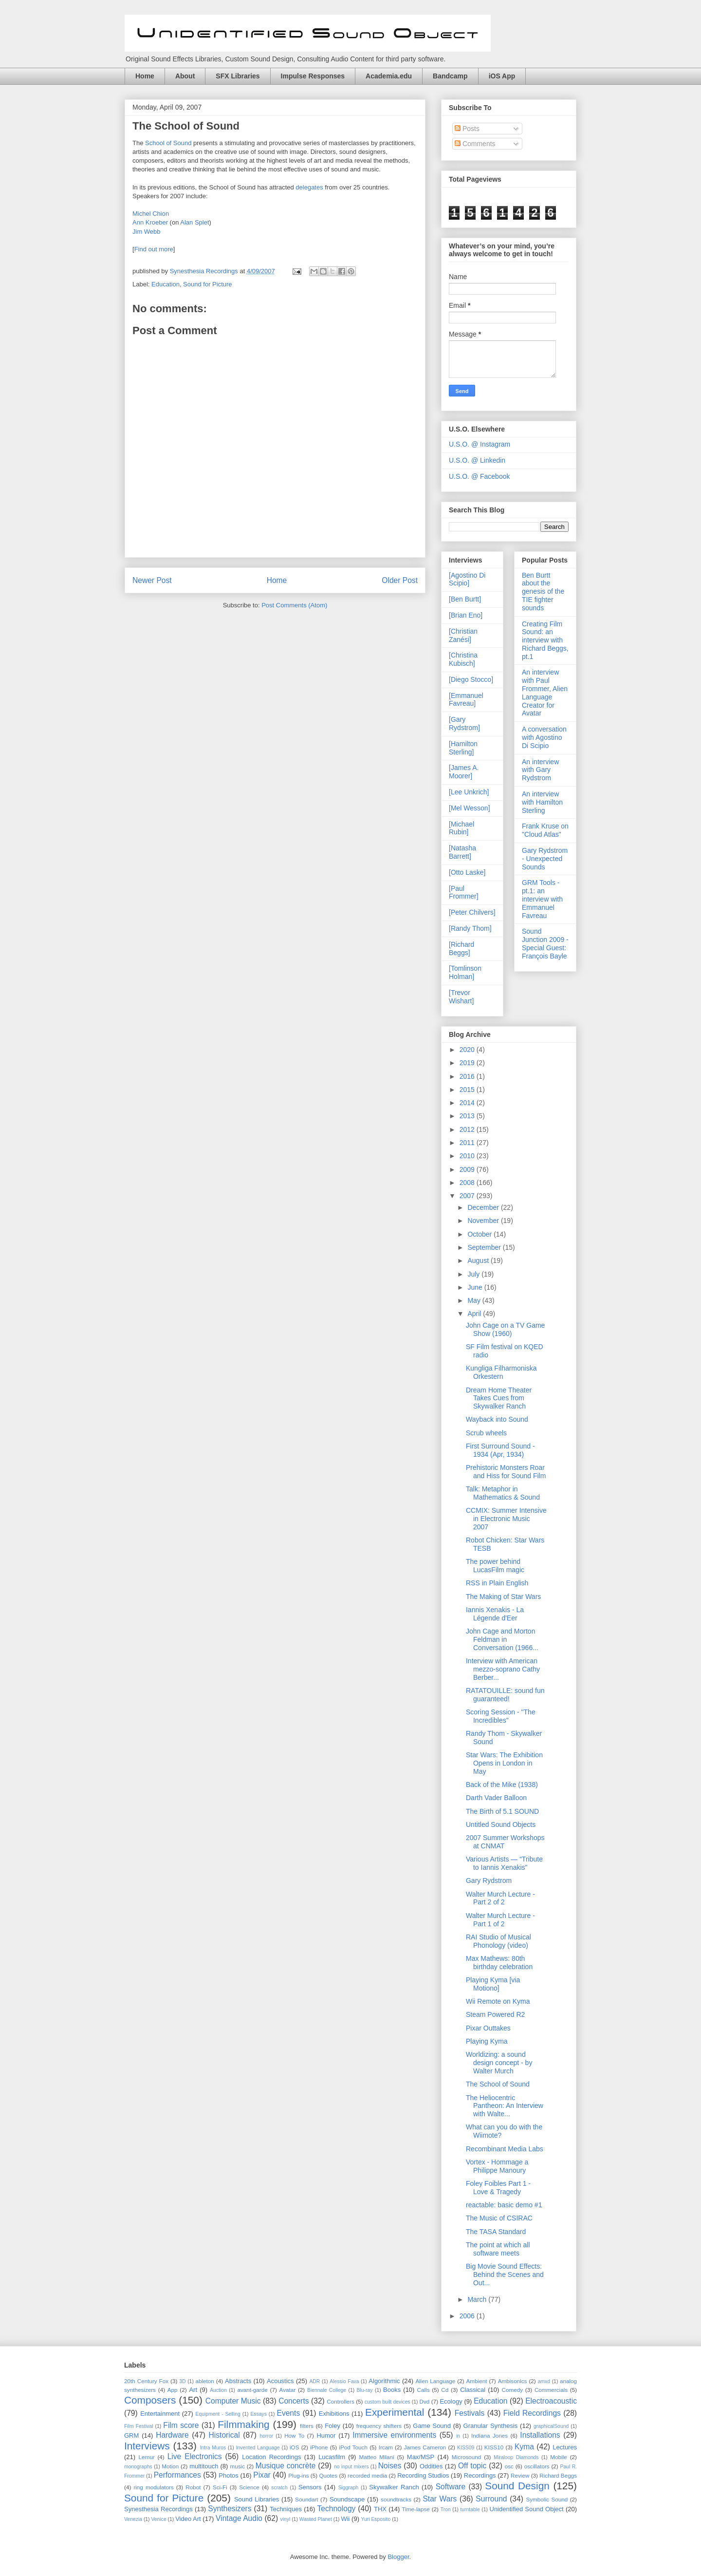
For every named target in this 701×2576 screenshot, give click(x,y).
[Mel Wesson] (469, 808)
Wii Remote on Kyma (498, 2001)
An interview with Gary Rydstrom (540, 770)
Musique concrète (286, 2466)
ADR (314, 2381)
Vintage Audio (239, 2518)
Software (451, 2486)
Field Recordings (532, 2413)
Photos (228, 2475)
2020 (468, 1049)
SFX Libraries (237, 76)
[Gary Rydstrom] (464, 723)
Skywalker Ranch (394, 2487)
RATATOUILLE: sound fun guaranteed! (505, 1695)
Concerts (293, 2401)
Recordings (480, 2475)
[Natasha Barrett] (462, 852)
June (475, 1287)
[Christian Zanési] (463, 635)
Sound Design (517, 2485)
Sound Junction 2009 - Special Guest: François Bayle (545, 943)
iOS (294, 2447)
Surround (491, 2499)
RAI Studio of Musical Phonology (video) (498, 1941)
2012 (468, 1129)
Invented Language (258, 2447)
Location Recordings (271, 2457)
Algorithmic (384, 2381)
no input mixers (351, 2466)
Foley (332, 2425)
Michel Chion (150, 213)
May (474, 1300)
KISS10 (494, 2447)
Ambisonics (512, 2381)
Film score (181, 2425)
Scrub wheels (486, 1433)
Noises (390, 2466)
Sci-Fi (220, 2487)
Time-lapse (415, 2509)
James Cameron (425, 2447)
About (185, 76)
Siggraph (348, 2487)
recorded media (367, 2475)
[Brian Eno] (465, 615)
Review (520, 2475)
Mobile (558, 2457)
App (172, 2390)
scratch (279, 2487)
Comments (475, 144)
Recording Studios (423, 2475)
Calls (423, 2390)
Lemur (146, 2457)
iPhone (319, 2447)
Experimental (394, 2412)
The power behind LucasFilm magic (495, 1566)
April (475, 1313)
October (480, 1234)
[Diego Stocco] (471, 679)
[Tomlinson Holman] (465, 972)
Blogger (398, 2556)
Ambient (476, 2381)
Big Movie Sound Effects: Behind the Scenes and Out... (505, 2274)
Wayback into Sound (497, 1419)
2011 (468, 1143)
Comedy (512, 2390)
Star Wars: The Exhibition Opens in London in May (504, 1763)
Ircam (386, 2447)
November (483, 1220)
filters (307, 2426)
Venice (158, 2519)
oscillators (537, 2466)
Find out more (153, 249)
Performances (177, 2475)
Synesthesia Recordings (158, 2509)
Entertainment (160, 2413)
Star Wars (440, 2499)
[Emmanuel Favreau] (466, 700)
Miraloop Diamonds (516, 2457)
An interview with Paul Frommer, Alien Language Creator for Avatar (545, 692)
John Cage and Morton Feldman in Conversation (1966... (502, 1639)
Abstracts (238, 2381)
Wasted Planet (315, 2519)
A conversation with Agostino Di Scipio (544, 737)
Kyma (524, 2447)
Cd (444, 2390)
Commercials (551, 2390)
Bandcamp (450, 76)
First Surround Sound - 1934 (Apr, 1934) (500, 1450)
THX (380, 2509)
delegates (309, 187)
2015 (468, 1089)
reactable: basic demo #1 (504, 2205)
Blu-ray (365, 2390)
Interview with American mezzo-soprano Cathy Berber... (503, 1669)
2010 (468, 1156)
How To (294, 2435)
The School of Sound (186, 126)
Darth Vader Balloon (496, 1798)
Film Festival (138, 2426)
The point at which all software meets (498, 2249)
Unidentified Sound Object (527, 2509)
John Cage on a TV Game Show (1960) (505, 1329)
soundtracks (396, 2499)
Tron (446, 2509)
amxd (544, 2381)
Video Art (188, 2518)
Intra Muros (213, 2447)
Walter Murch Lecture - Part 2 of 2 (500, 1898)
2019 (468, 1063)
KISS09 (465, 2447)
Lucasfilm (331, 2457)
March (477, 2299)
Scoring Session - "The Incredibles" (500, 1716)
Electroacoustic (551, 2401)
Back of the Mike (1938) (502, 1784)
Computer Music (233, 2401)
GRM (131, 2435)
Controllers (340, 2401)
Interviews (147, 2445)
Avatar (287, 2390)
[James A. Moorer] (464, 772)
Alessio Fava (344, 2381)
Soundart (306, 2499)
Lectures (565, 2447)
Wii (345, 2518)
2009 (468, 1169)
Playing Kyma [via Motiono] (493, 1984)
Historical (224, 2435)
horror (267, 2436)
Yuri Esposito (376, 2519)
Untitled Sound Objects (500, 1824)
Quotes (328, 2475)
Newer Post (152, 580)
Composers (150, 2400)
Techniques (286, 2509)
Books (392, 2389)
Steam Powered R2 (495, 2014)
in (458, 2436)
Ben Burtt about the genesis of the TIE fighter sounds (543, 591)
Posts (467, 128)
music (237, 2466)
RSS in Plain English (497, 1583)
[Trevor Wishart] (461, 997)
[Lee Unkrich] (469, 792)
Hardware (172, 2435)
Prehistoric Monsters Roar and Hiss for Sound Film (506, 1472)
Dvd (425, 2401)
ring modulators (153, 2487)
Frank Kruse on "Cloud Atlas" (545, 830)
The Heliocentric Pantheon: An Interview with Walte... (504, 2106)
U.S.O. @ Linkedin (477, 460)
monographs (138, 2466)
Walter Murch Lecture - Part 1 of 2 (500, 1920)
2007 (468, 1196)
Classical (472, 2389)
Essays (258, 2414)
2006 (468, 2316)
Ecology (451, 2401)
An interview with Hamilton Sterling (542, 802)
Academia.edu (389, 76)
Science (249, 2487)
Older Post (400, 580)
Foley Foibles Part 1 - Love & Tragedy (498, 2188)
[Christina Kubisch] (463, 659)
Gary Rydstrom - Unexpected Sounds (545, 858)
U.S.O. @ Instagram (479, 444)
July (474, 1274)
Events (288, 2413)
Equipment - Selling (218, 2414)
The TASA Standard (496, 2232)
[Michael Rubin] (461, 828)
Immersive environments (394, 2435)
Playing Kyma (487, 2041)
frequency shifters (379, 2426)
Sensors (310, 2487)
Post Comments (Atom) (294, 605)
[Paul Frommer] (464, 892)
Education (165, 284)
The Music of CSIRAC (499, 2218)
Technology (336, 2508)
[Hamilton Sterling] (463, 748)
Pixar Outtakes (488, 2028)
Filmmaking (243, 2424)
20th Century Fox (146, 2381)
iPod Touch (353, 2447)
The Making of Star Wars (503, 1596)
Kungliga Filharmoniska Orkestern (501, 1372)
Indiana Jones (489, 2435)
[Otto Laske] (467, 872)
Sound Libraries (256, 2499)
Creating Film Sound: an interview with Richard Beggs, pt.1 (545, 640)
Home (144, 76)
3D (182, 2381)
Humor (325, 2435)
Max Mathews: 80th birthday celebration (499, 1963)
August (478, 1260)
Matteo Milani (376, 2457)
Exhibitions (334, 2413)
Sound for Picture (207, 284)
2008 (468, 1182)
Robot (193, 2487)
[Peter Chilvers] (472, 912)
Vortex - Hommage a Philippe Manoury (497, 2166)
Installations (540, 2435)
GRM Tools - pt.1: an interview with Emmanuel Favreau (542, 899)
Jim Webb (146, 231)
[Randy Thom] (470, 928)
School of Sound (168, 143)
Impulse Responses (313, 76)
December (483, 1207)
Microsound (466, 2457)
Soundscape (347, 2499)
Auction (218, 2390)
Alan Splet (194, 222)
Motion (170, 2466)
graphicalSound (551, 2426)
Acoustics (280, 2381)
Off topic (472, 2466)
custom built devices (387, 2402)
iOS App (502, 76)
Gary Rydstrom (489, 1880)
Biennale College (326, 2390)
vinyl (285, 2519)
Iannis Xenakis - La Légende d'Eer (495, 1614)
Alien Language (435, 2381)
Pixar (262, 2475)
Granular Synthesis (490, 2425)
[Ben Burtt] (465, 599)
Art (193, 2389)
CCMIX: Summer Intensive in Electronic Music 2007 (506, 1518)
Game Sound (432, 2425)
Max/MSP (420, 2457)
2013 (468, 1116)
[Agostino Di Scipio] (467, 579)
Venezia (133, 2519)
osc (509, 2466)
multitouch (203, 2466)
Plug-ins (298, 2475)
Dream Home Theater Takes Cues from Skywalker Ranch (499, 1398)
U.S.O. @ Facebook (479, 476)
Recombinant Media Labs (504, 2149)
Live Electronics (194, 2456)
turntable (470, 2509)
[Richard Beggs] (461, 948)
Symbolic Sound (547, 2499)
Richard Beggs (558, 2475)
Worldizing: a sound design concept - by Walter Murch (499, 2062)
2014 (468, 1103)
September (484, 1247)
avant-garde (252, 2390)
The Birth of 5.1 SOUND (502, 1811)
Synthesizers (229, 2508)
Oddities (431, 2466)
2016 (468, 1076)
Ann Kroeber (150, 222)
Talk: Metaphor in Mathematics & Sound (503, 1493)
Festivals (470, 2413)
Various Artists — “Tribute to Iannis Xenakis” (504, 1863)
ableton (204, 2381)
